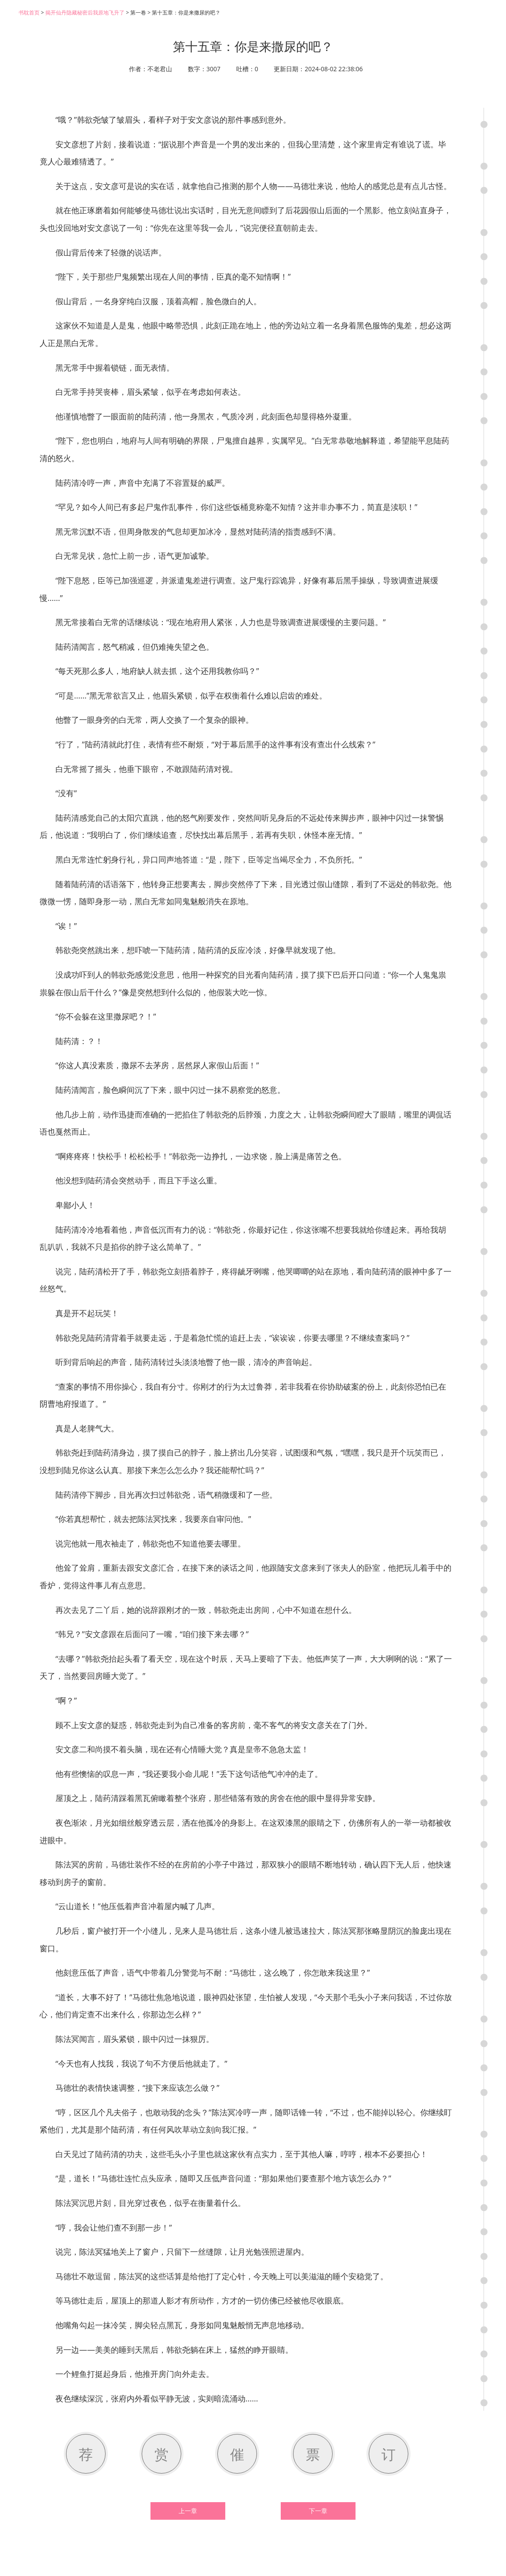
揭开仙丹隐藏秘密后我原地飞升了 (85, 12)
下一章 (318, 2510)
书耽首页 (29, 12)
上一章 (188, 2510)
